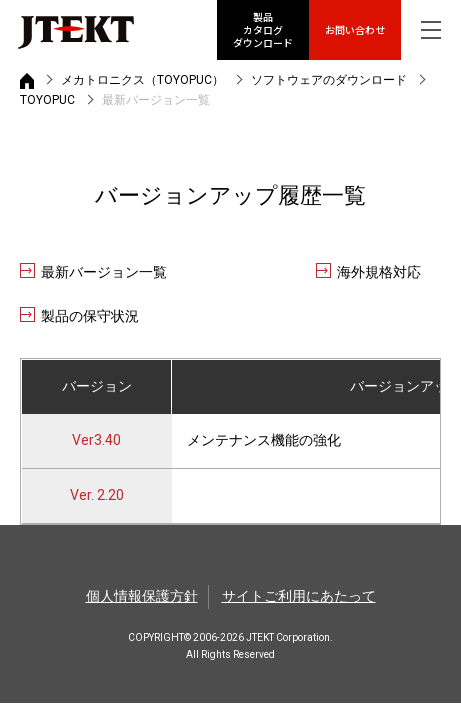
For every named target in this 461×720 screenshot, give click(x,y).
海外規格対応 (379, 272)
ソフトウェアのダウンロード (329, 80)
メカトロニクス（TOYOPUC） (142, 80)
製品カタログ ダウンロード (263, 30)
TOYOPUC (47, 100)
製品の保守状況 (90, 316)
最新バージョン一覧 (104, 272)
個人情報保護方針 (142, 596)
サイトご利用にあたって (299, 596)
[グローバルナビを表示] (431, 30)
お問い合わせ (355, 30)
